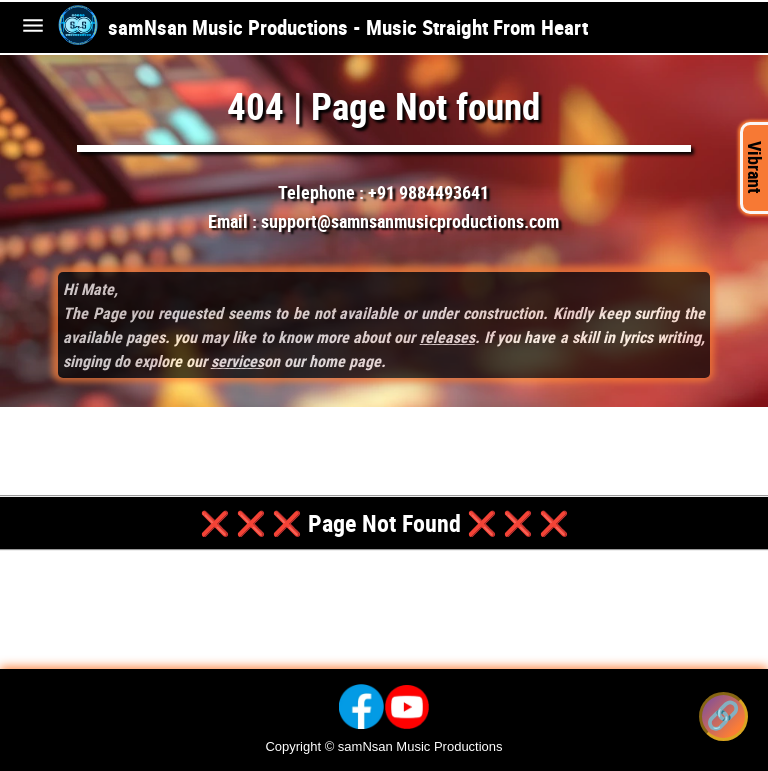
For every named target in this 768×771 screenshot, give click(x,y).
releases (447, 337)
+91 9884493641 (428, 192)
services (237, 361)
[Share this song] (723, 716)
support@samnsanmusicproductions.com (410, 221)
